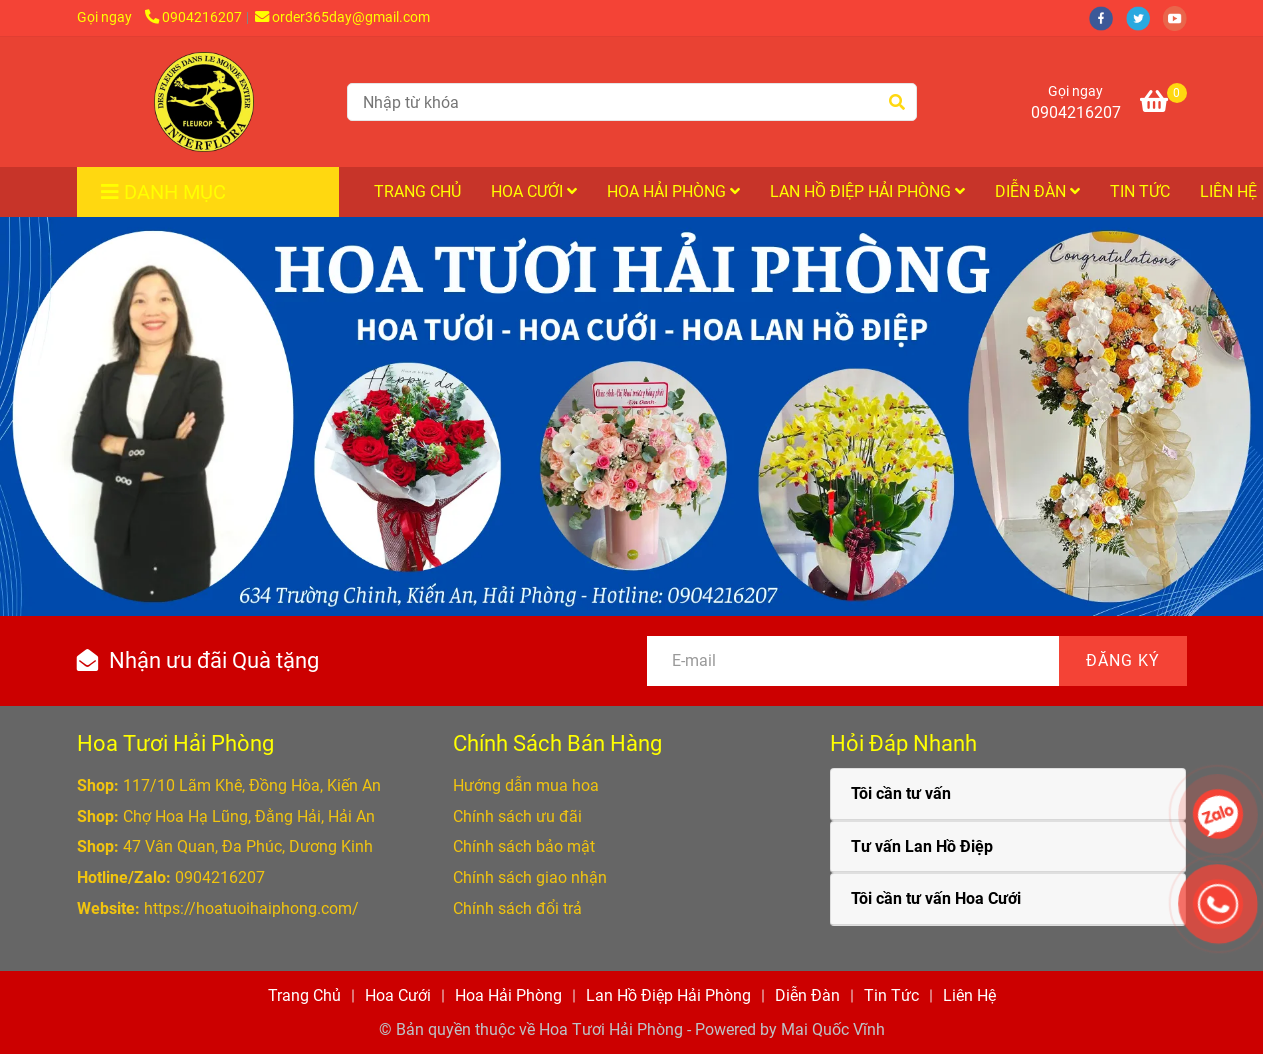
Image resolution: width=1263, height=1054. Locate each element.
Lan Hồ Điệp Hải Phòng (867, 191)
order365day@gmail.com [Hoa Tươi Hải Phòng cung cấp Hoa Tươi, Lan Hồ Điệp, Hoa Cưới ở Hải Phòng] (342, 17)
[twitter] (1144, 17)
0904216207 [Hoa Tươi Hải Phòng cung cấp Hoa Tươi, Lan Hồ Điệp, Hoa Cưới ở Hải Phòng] (193, 17)
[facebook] (1107, 17)
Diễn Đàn (1037, 191)
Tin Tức (1140, 191)
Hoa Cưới (534, 191)
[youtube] (1180, 17)
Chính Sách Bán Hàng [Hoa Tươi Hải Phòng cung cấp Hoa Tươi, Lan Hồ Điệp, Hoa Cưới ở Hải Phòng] (557, 743)
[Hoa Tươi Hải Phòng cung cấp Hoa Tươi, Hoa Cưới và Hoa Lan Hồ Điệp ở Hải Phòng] (204, 102)
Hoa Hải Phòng (673, 191)
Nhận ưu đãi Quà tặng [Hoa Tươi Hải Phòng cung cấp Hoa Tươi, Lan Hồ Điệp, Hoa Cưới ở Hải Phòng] (214, 660)
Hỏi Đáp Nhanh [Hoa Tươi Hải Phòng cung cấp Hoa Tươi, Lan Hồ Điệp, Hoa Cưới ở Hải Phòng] (903, 743)
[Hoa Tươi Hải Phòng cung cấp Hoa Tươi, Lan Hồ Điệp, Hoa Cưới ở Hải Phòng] (1163, 104)
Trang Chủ (417, 191)
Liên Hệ (969, 995)
